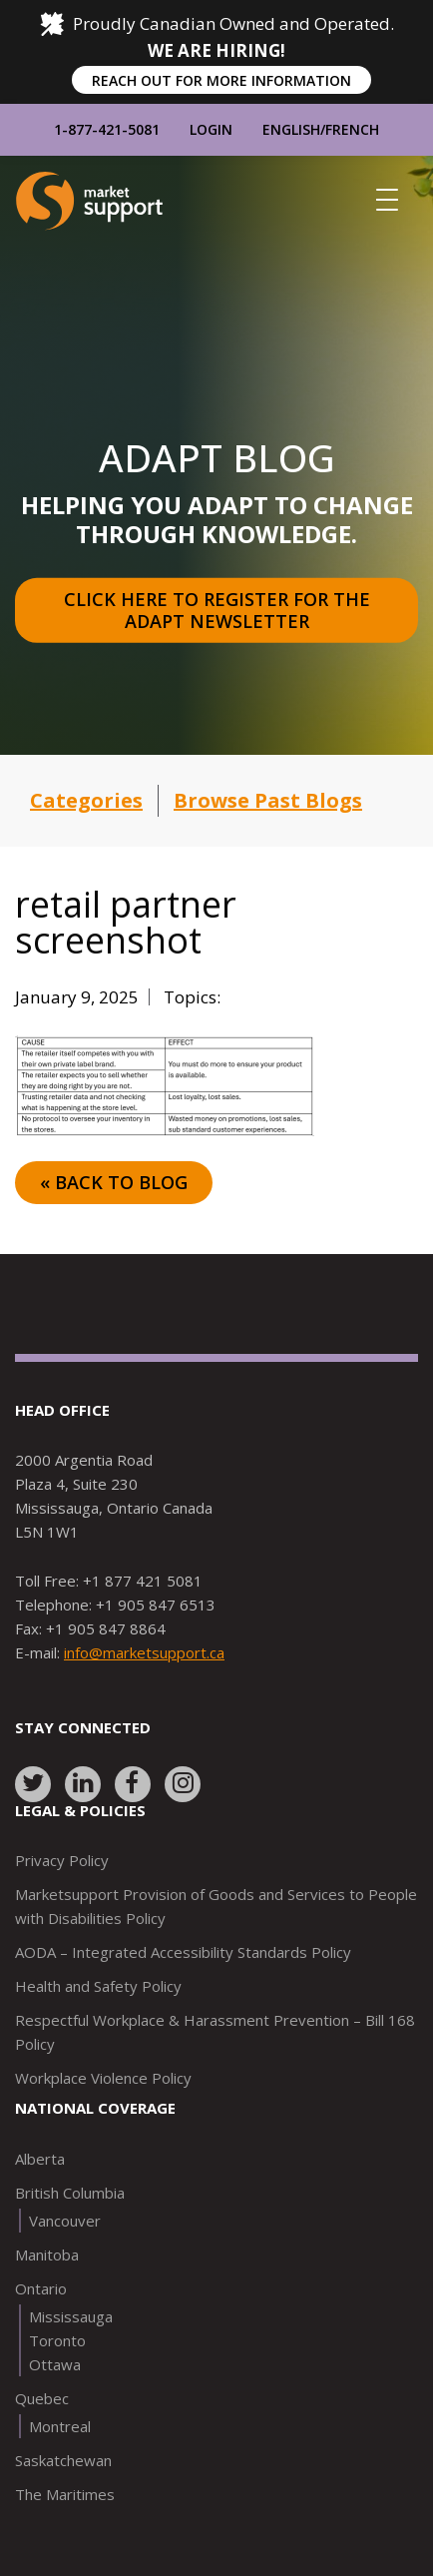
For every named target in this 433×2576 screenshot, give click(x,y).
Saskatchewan (63, 2460)
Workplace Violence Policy (103, 2078)
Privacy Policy (62, 1860)
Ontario (41, 2288)
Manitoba (47, 2254)
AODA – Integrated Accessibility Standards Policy (183, 1952)
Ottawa (55, 2364)
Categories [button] (86, 800)
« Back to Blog (114, 1182)
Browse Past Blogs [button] (268, 800)
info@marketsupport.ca (144, 1652)
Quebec (42, 2398)
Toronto (57, 2340)
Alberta (40, 2159)
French (352, 129)
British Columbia (70, 2193)
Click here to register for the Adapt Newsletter (219, 610)
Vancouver (65, 2221)
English (291, 129)
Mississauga (71, 2316)
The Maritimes (65, 2494)
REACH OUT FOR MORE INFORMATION (221, 80)
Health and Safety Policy (98, 1986)
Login (211, 129)
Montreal (60, 2426)
